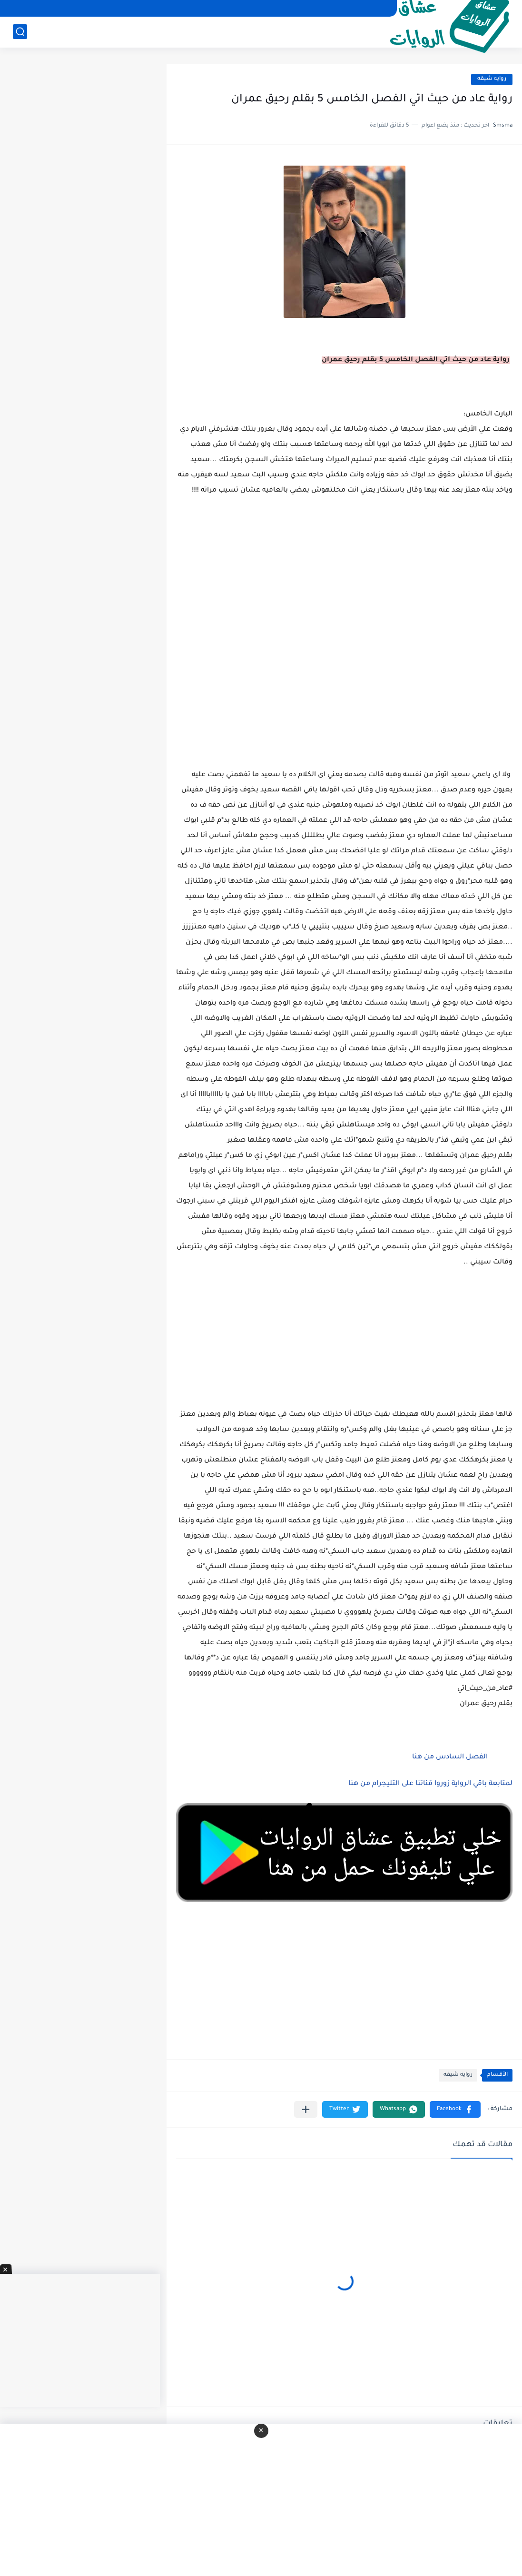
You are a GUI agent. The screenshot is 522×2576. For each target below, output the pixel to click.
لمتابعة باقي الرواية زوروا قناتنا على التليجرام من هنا (430, 1784)
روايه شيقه (491, 79)
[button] (455, 2109)
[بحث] (20, 31)
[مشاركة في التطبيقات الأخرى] (305, 2109)
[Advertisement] (344, 693)
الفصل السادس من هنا (450, 1757)
